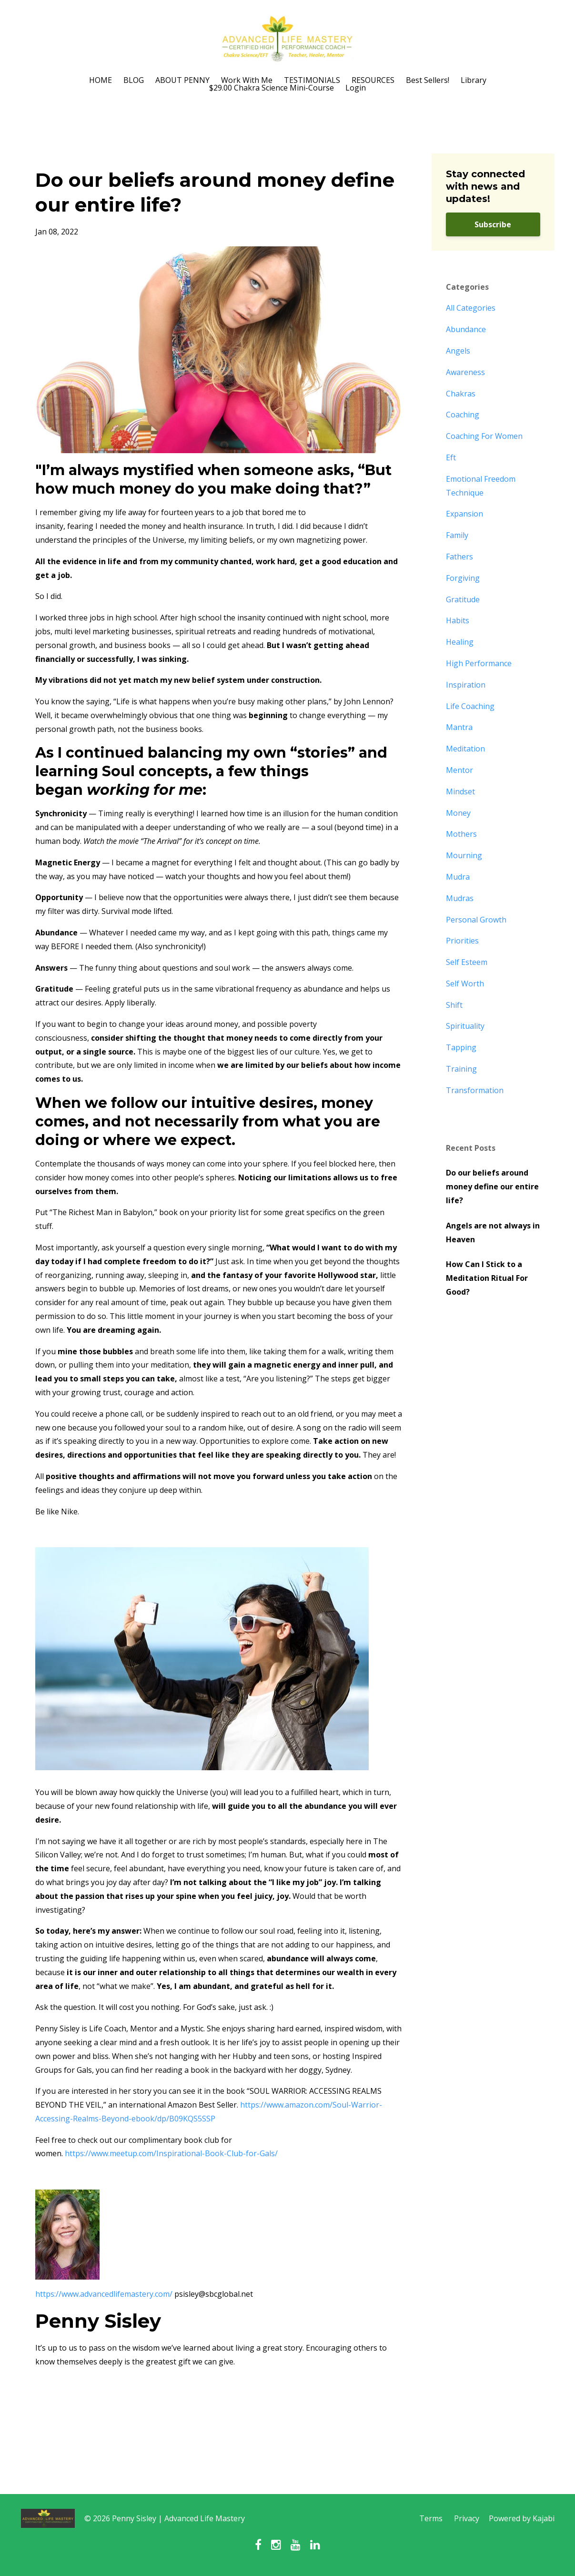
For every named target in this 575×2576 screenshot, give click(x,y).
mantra (459, 727)
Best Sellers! (427, 80)
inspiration (465, 684)
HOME (100, 80)
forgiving (463, 578)
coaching (462, 414)
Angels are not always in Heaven (493, 1232)
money (458, 813)
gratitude (463, 599)
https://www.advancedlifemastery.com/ (103, 2294)
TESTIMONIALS (312, 80)
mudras (460, 898)
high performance (479, 663)
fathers (459, 556)
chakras (460, 393)
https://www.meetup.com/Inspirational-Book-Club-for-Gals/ (171, 2153)
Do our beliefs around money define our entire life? (492, 1186)
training (461, 1069)
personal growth (476, 919)
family (457, 535)
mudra (458, 877)
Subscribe (492, 224)
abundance (466, 329)
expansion (464, 513)
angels (458, 350)
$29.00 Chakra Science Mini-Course (271, 87)
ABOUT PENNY (182, 80)
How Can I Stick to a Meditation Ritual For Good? (487, 1278)
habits (457, 620)
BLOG (133, 80)
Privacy (466, 2518)
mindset (460, 791)
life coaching (470, 706)
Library (473, 80)
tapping (461, 1047)
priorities (462, 940)
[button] (219, 1652)
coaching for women (484, 436)
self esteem (466, 962)
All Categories (470, 308)
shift (454, 1005)
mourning (464, 855)
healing (460, 642)
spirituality (465, 1026)
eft (451, 457)
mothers (461, 834)
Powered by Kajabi (522, 2518)
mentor (459, 770)
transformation (475, 1090)
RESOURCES (373, 80)
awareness (465, 372)
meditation (465, 748)
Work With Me (246, 80)
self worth (465, 983)
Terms (431, 2518)
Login (355, 87)
